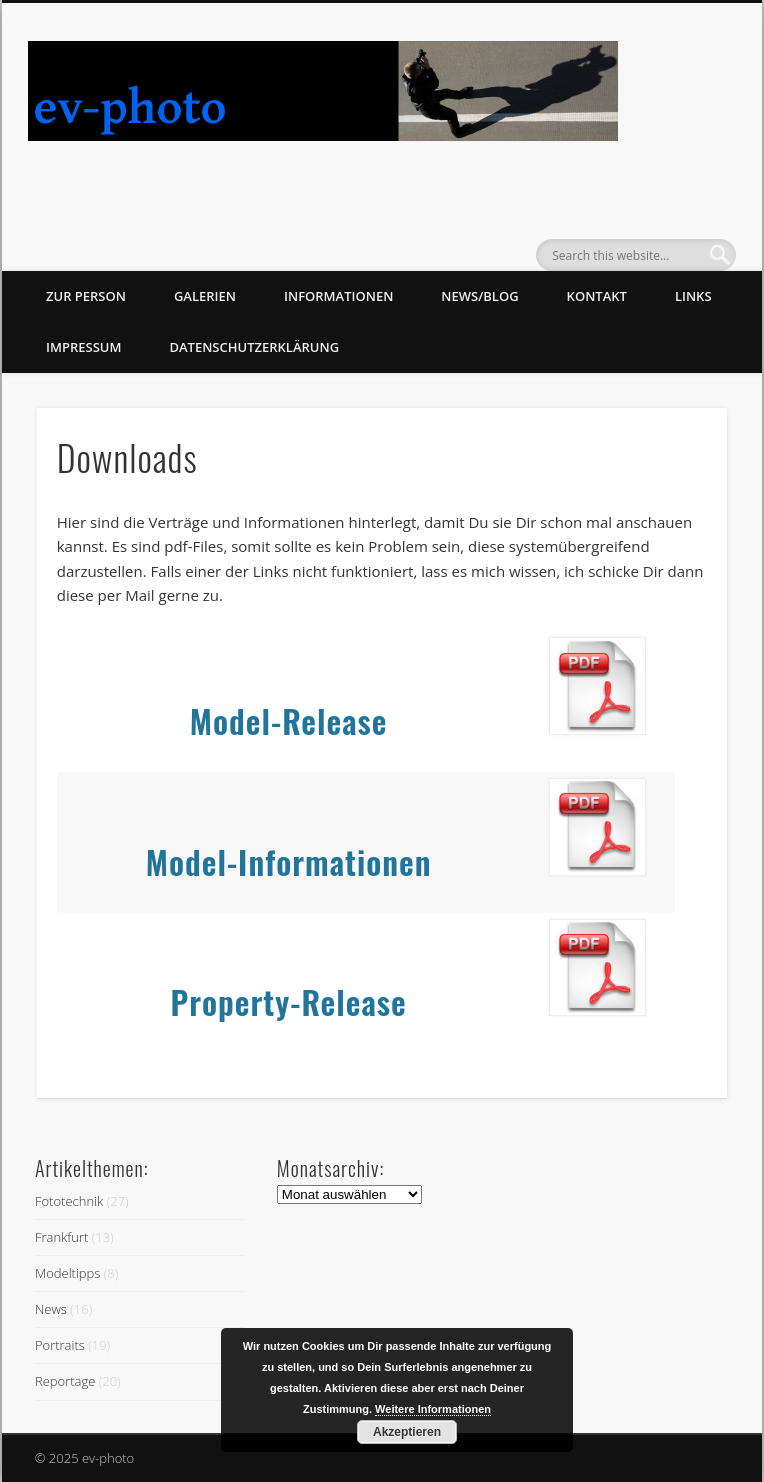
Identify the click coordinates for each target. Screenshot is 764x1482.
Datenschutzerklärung (254, 347)
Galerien (205, 296)
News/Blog (479, 296)
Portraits (60, 1345)
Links (693, 296)
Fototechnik (69, 1201)
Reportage (65, 1381)
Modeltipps (67, 1273)
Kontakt (597, 296)
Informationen (338, 296)
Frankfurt (61, 1237)
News (51, 1309)
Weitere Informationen (433, 1409)
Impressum (83, 347)
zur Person (86, 296)
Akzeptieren (407, 1432)
